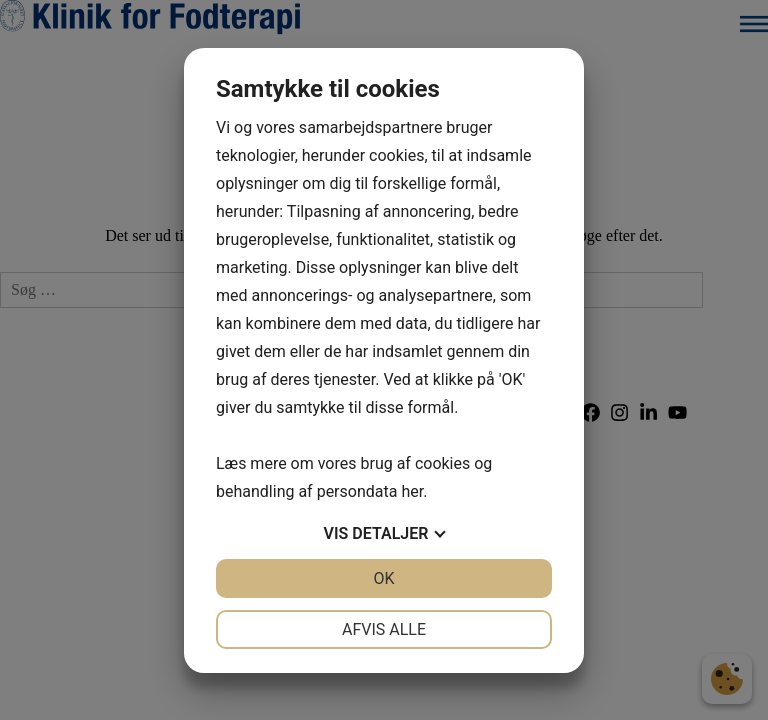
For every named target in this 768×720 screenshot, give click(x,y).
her (412, 491)
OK (383, 578)
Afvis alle (384, 629)
